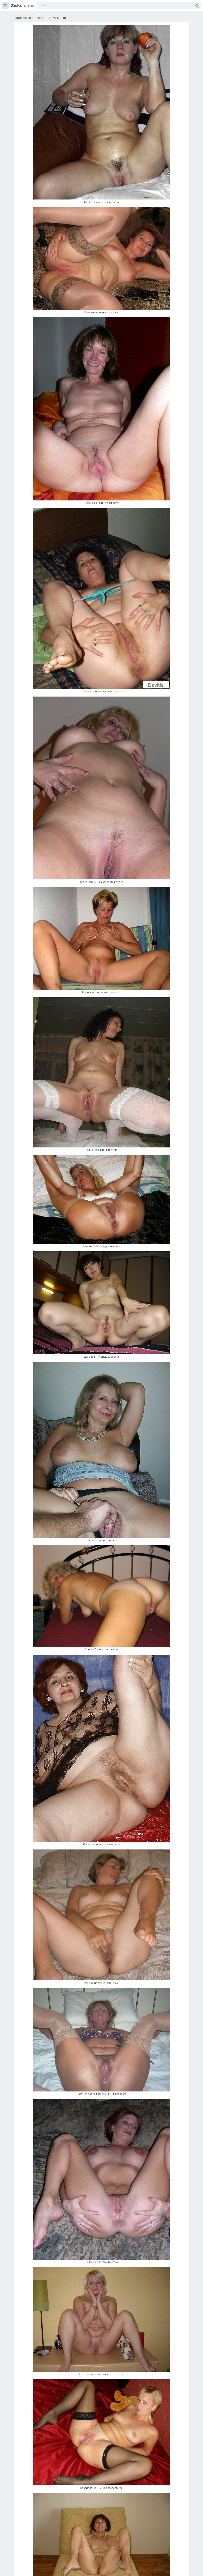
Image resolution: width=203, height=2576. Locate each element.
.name (23, 5)
